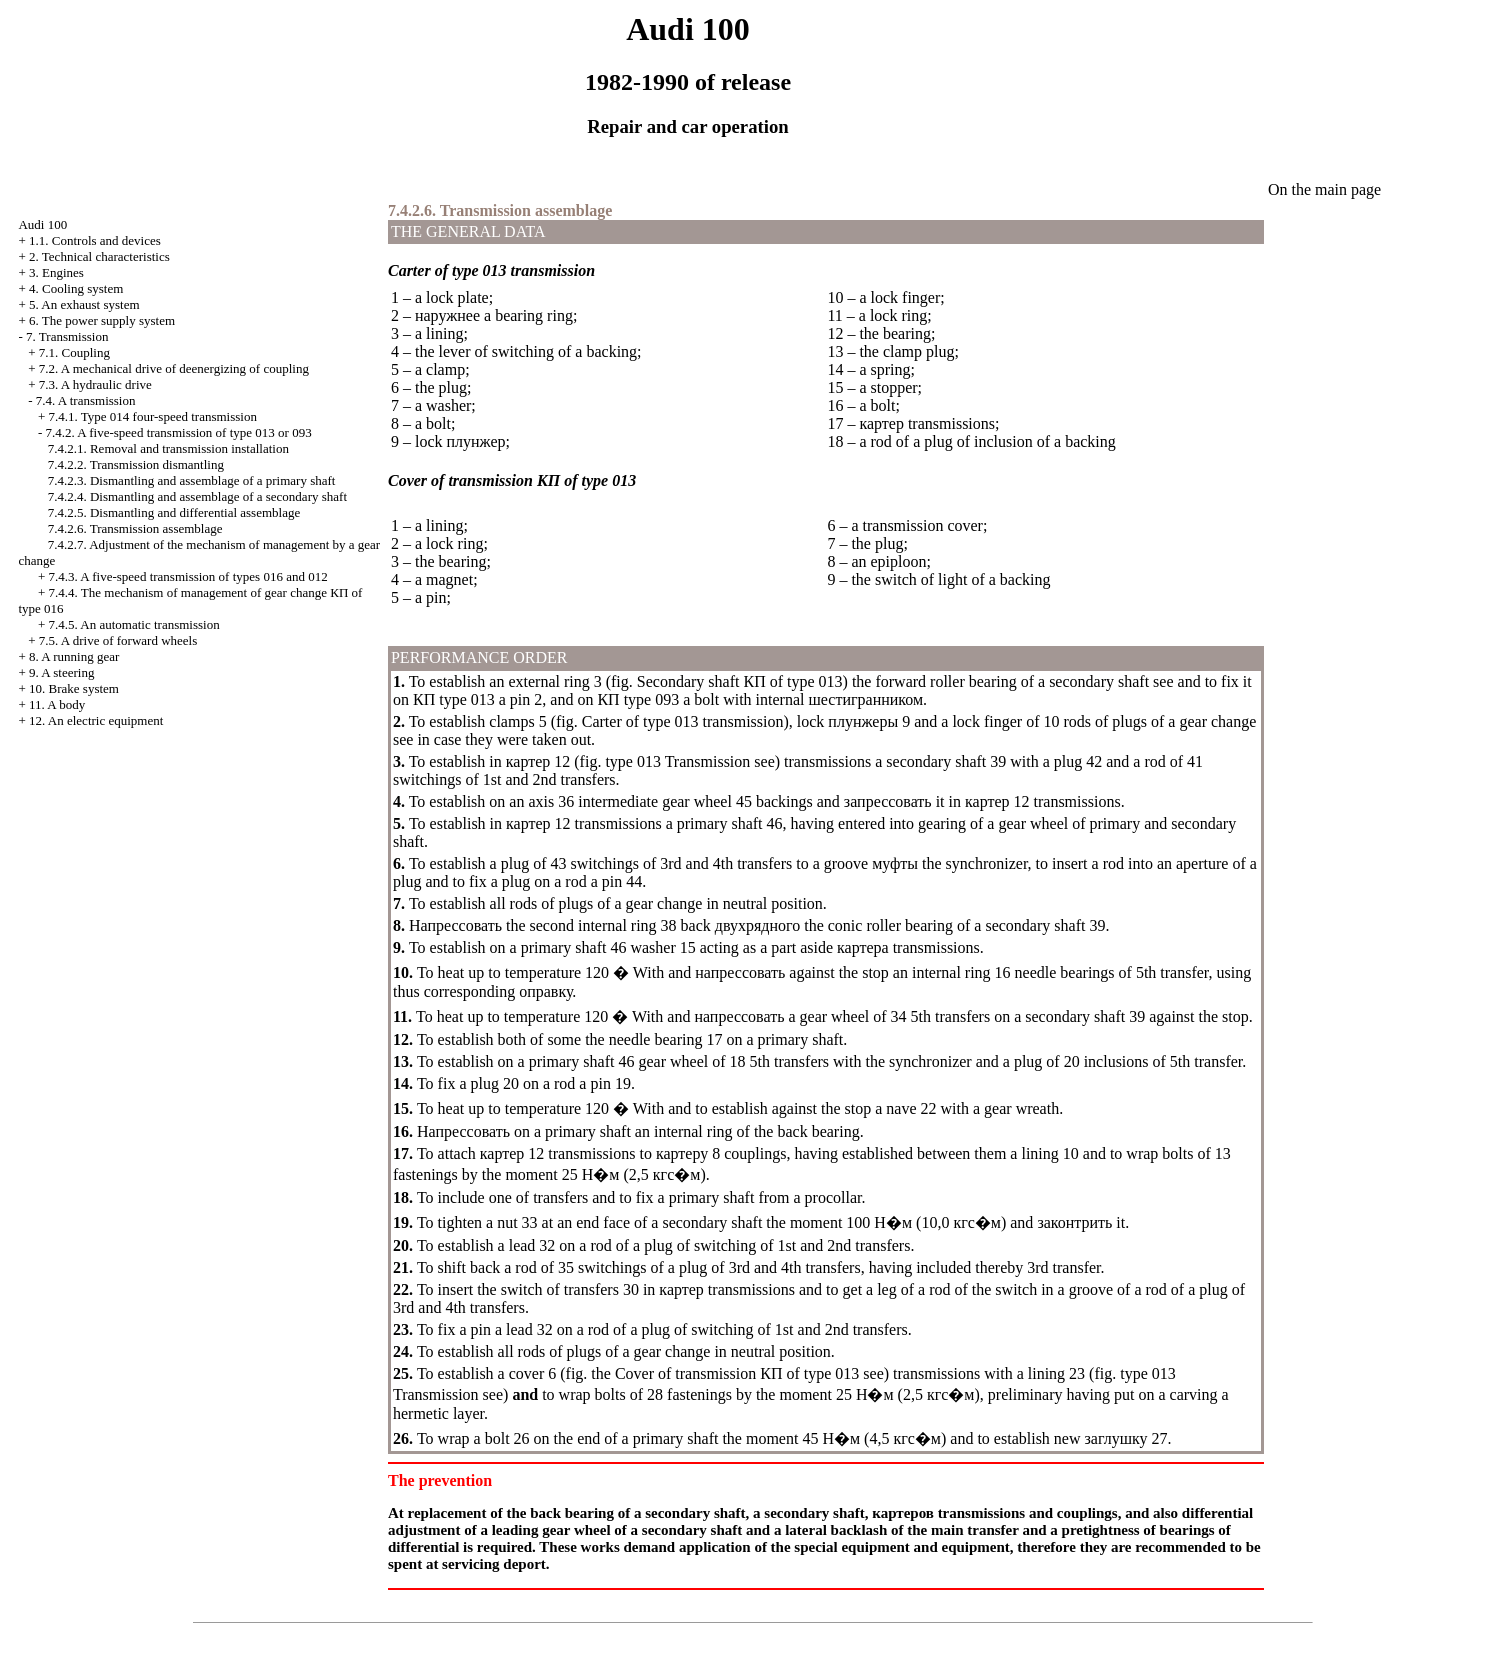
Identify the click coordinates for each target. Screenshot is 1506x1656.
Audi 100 (42, 224)
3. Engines (56, 272)
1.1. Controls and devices (95, 240)
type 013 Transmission (677, 761)
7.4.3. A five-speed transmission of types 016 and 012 (188, 576)
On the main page (1324, 189)
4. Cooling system (76, 288)
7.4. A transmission (86, 400)
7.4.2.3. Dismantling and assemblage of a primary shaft (192, 480)
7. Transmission (67, 336)
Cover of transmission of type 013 (737, 1373)
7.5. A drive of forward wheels (118, 640)
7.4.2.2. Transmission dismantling (136, 464)
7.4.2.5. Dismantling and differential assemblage (174, 512)
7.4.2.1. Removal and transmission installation (168, 448)
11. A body (57, 704)
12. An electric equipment (96, 720)
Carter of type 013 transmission (683, 721)
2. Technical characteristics (99, 256)
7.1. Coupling (74, 352)
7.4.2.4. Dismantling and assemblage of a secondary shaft (197, 496)
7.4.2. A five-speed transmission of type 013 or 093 (179, 432)
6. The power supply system (102, 320)
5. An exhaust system (84, 304)
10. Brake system (74, 688)
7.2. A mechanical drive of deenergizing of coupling (174, 368)
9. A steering (61, 672)
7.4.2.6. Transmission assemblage (135, 528)
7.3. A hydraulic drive (95, 384)
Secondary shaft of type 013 (740, 681)
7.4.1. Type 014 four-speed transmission (153, 416)
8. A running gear (74, 656)
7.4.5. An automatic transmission (134, 624)
